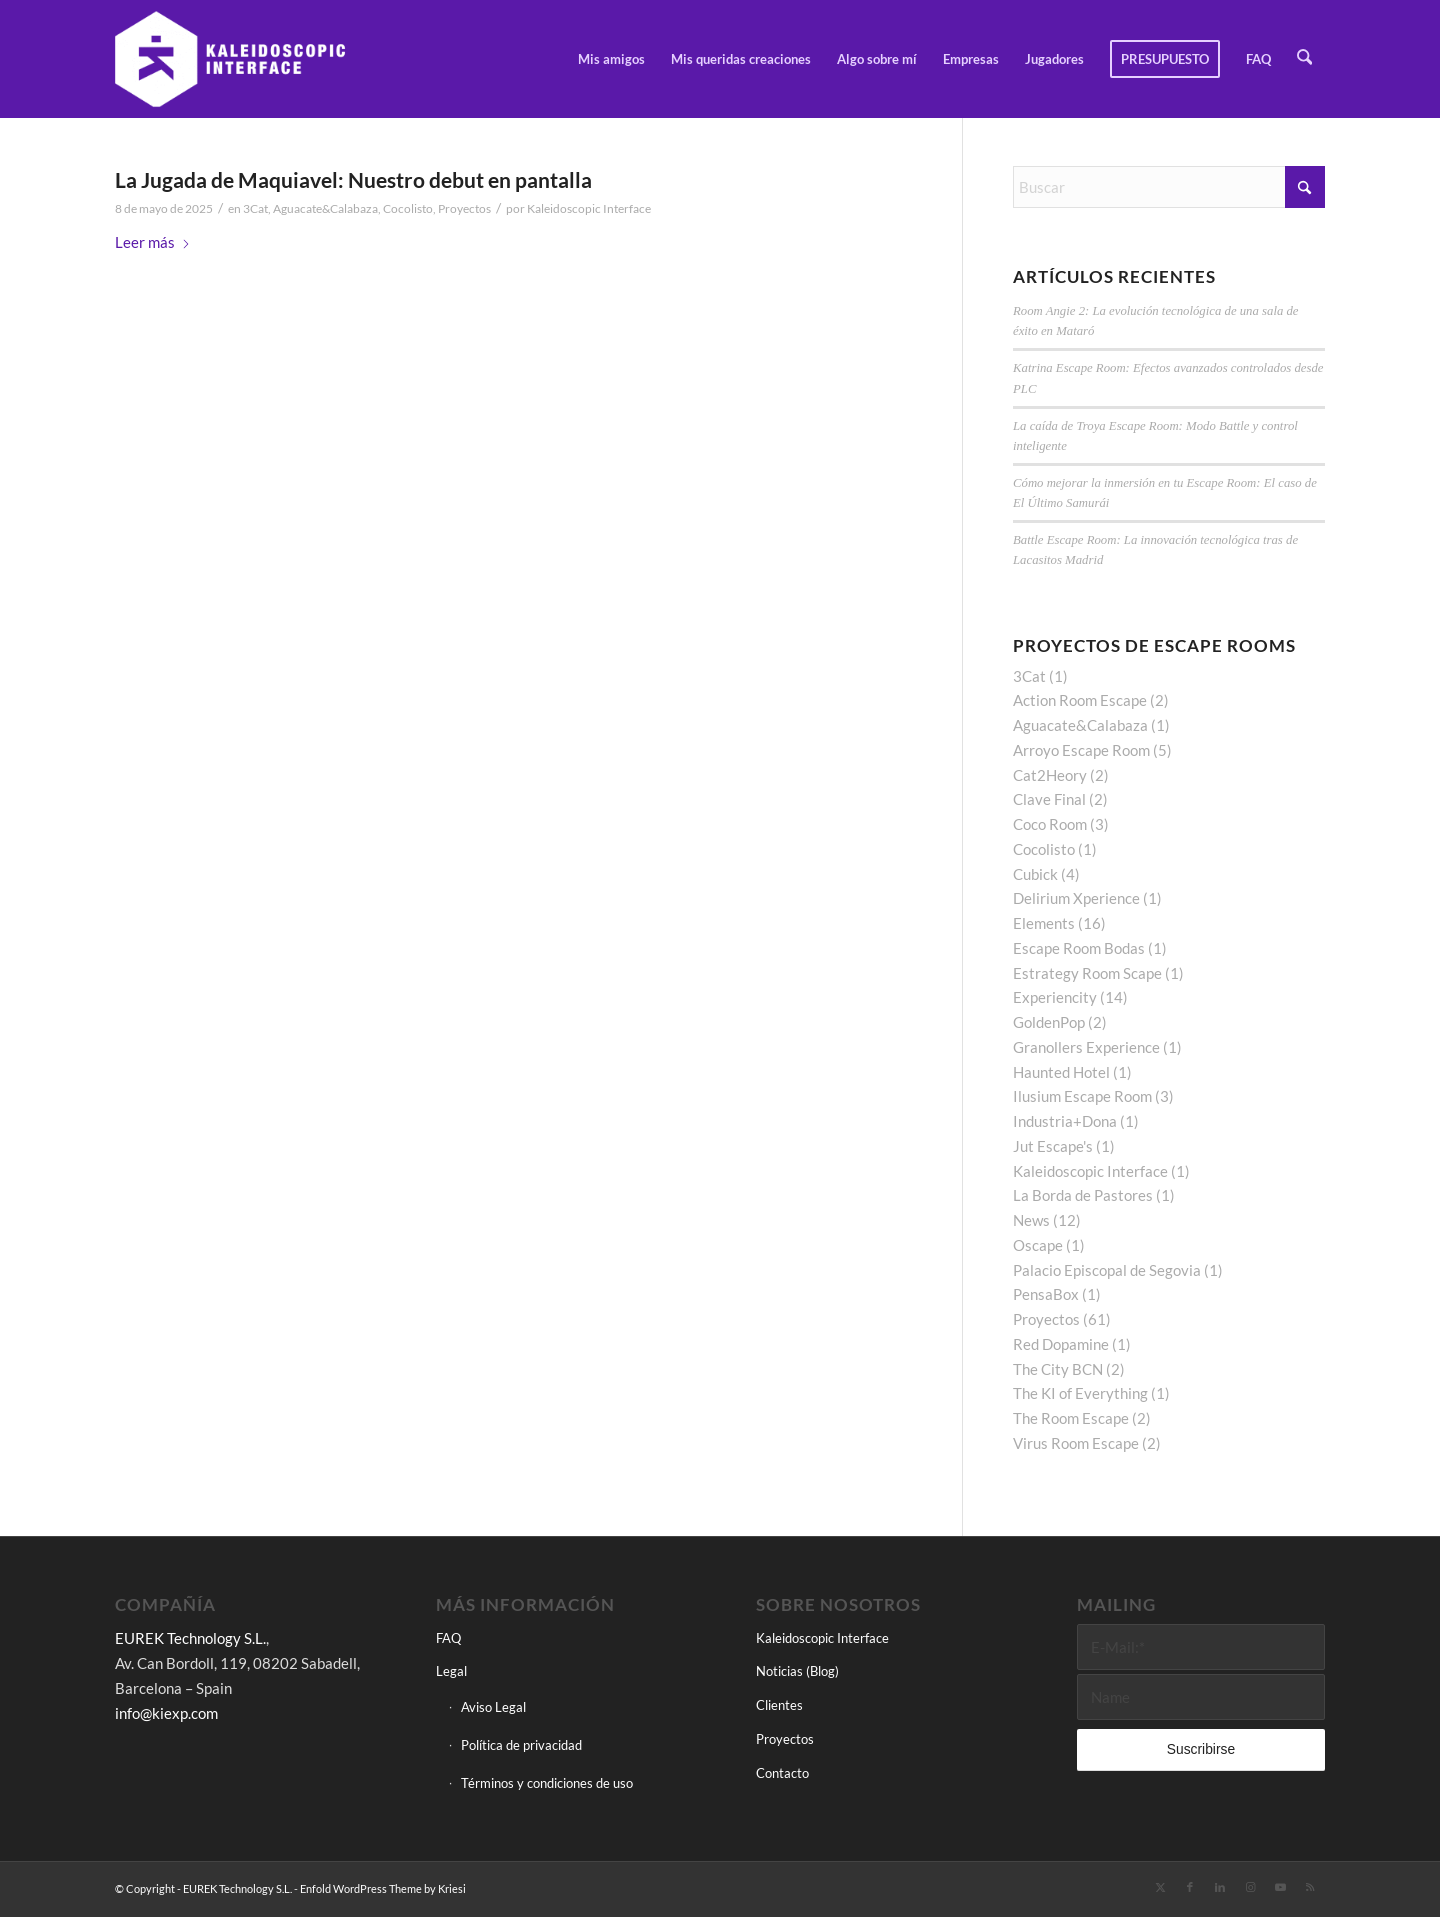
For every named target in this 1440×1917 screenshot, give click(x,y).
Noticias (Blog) (797, 1671)
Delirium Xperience (1076, 898)
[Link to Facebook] (1190, 1887)
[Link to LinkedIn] (1220, 1887)
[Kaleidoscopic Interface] (231, 59)
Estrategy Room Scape (1087, 973)
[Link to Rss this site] (1310, 1887)
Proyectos (464, 208)
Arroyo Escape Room (1081, 750)
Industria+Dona (1065, 1121)
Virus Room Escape (1076, 1443)
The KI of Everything (1080, 1393)
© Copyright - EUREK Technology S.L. (203, 1888)
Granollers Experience (1086, 1047)
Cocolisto (408, 208)
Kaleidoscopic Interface (589, 208)
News (1031, 1220)
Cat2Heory (1050, 775)
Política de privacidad (521, 1745)
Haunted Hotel (1061, 1072)
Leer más (153, 242)
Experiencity (1055, 997)
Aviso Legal (493, 1707)
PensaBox (1046, 1294)
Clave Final (1049, 799)
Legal (451, 1671)
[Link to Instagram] (1250, 1887)
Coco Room (1050, 824)
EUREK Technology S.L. (190, 1638)
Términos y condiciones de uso (547, 1783)
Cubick (1035, 874)
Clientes (779, 1705)
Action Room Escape (1080, 700)
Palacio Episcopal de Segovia (1107, 1270)
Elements (1044, 923)
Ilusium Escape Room (1082, 1096)
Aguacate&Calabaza (325, 208)
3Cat (255, 208)
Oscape (1038, 1245)
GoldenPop (1049, 1022)
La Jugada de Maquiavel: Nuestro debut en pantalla (353, 179)
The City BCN (1058, 1369)
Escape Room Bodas (1079, 948)
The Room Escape (1071, 1418)
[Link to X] (1160, 1887)
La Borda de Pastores (1083, 1195)
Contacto (782, 1773)
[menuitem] (613, 59)
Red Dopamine (1061, 1344)
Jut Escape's (1053, 1146)
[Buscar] (1305, 59)
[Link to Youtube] (1280, 1887)
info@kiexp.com (166, 1713)
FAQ (448, 1638)
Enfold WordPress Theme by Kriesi (383, 1888)
